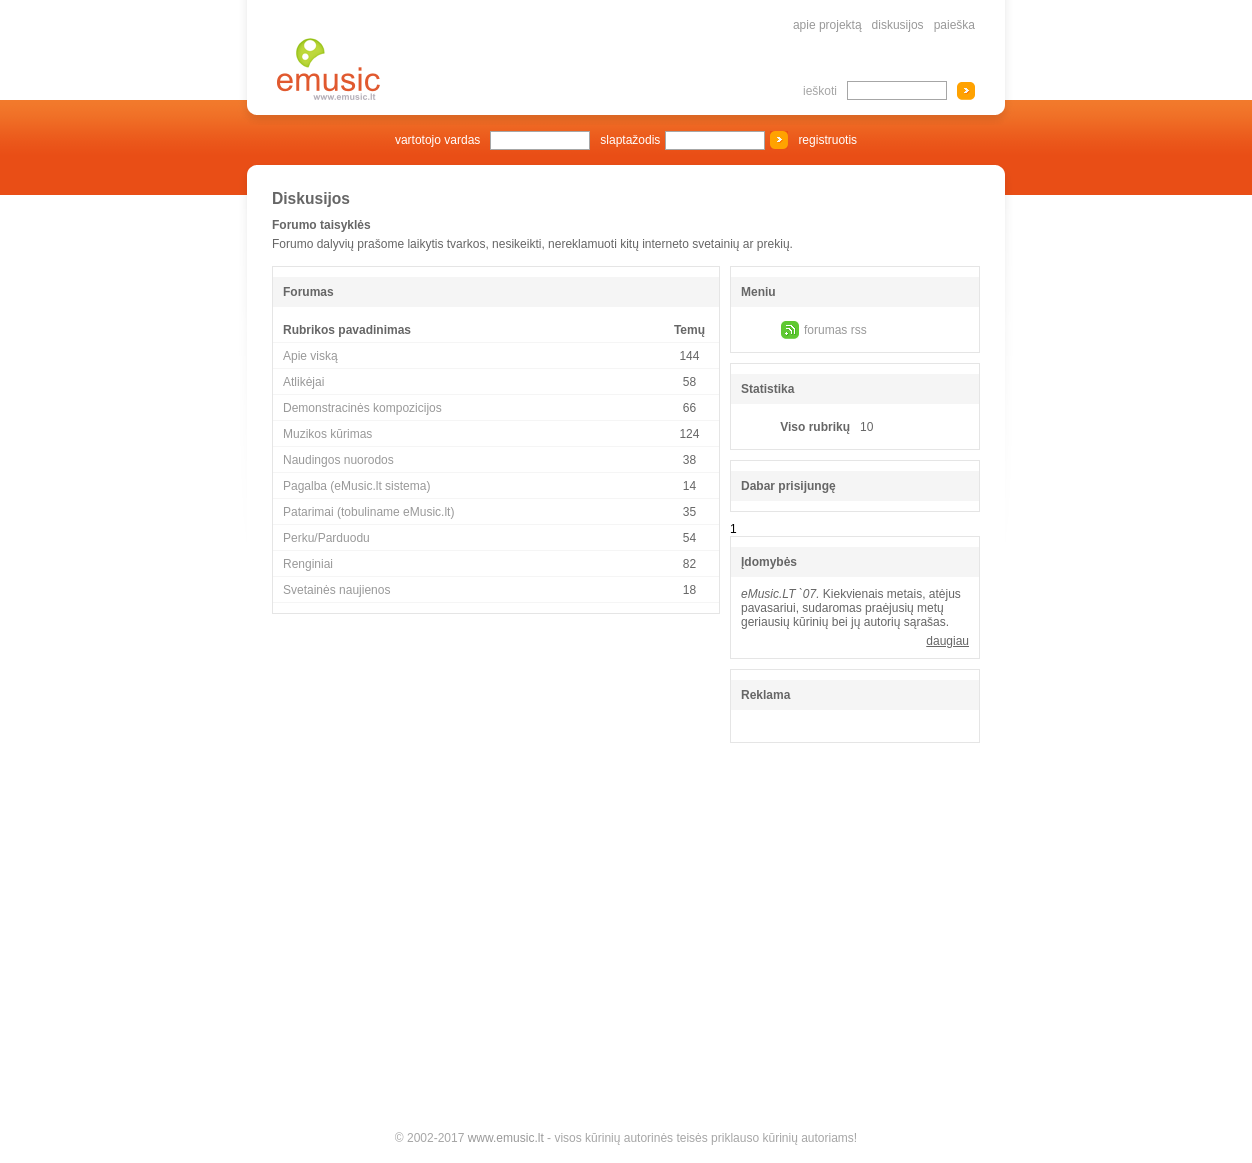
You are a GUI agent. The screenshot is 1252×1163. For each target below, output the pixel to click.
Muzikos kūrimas (327, 434)
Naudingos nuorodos (338, 460)
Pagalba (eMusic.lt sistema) (356, 486)
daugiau (947, 641)
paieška (954, 25)
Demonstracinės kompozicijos (362, 408)
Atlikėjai (303, 382)
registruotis (827, 140)
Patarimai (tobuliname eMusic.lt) (368, 512)
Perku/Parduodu (326, 538)
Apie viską (310, 356)
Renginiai (308, 564)
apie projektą (827, 25)
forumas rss (835, 330)
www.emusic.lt (506, 1138)
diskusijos (898, 25)
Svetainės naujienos (336, 590)
